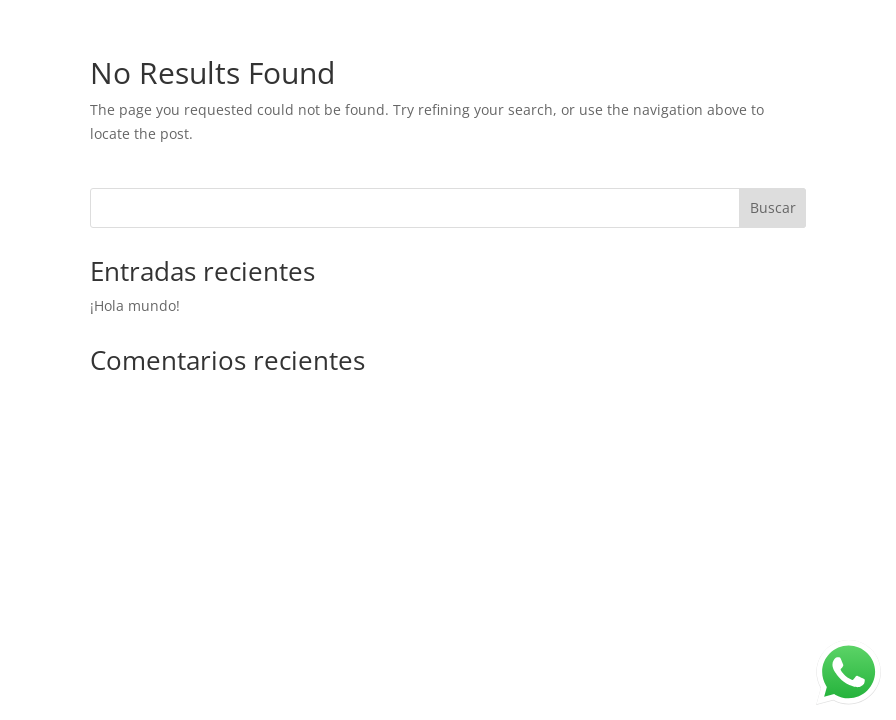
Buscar (773, 207)
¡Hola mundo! (135, 305)
